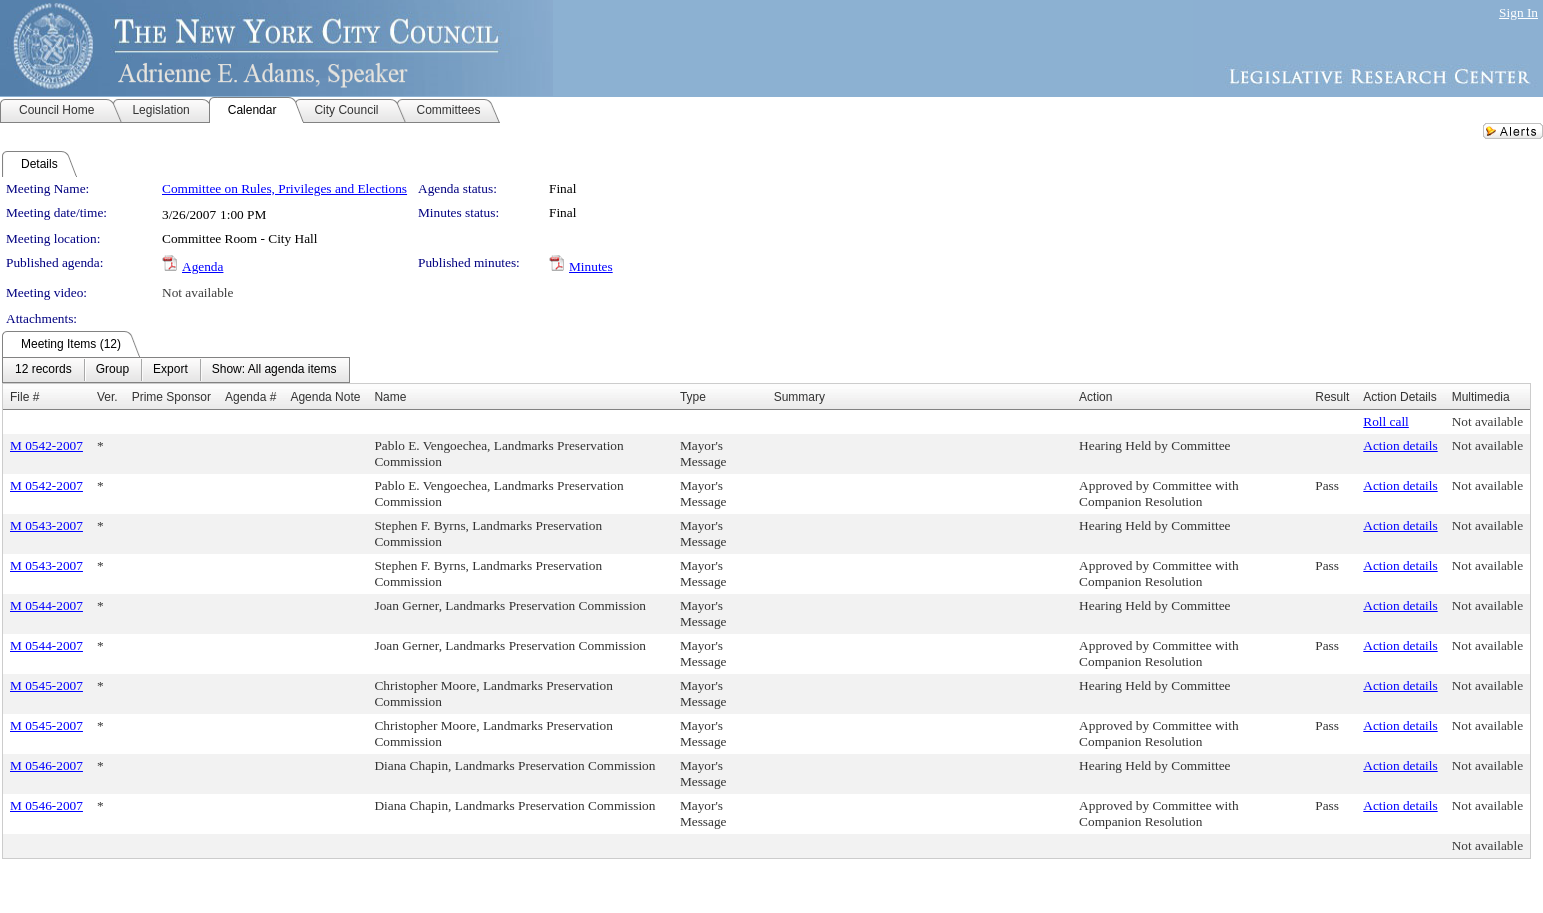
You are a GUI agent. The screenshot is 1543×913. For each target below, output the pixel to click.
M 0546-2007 (46, 765)
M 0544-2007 (46, 605)
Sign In (1518, 12)
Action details (1400, 445)
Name (390, 397)
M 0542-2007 (46, 445)
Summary (799, 397)
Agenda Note (325, 397)
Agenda (202, 266)
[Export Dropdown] (170, 370)
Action (1095, 397)
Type (693, 397)
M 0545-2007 (46, 685)
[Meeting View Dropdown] (274, 370)
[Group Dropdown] (112, 370)
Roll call (1386, 421)
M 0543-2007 (46, 525)
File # (24, 397)
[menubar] (176, 370)
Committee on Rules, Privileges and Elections (284, 188)
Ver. (107, 397)
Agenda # (250, 397)
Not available (197, 292)
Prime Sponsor (171, 397)
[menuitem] (43, 370)
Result (1332, 397)
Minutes (591, 266)
